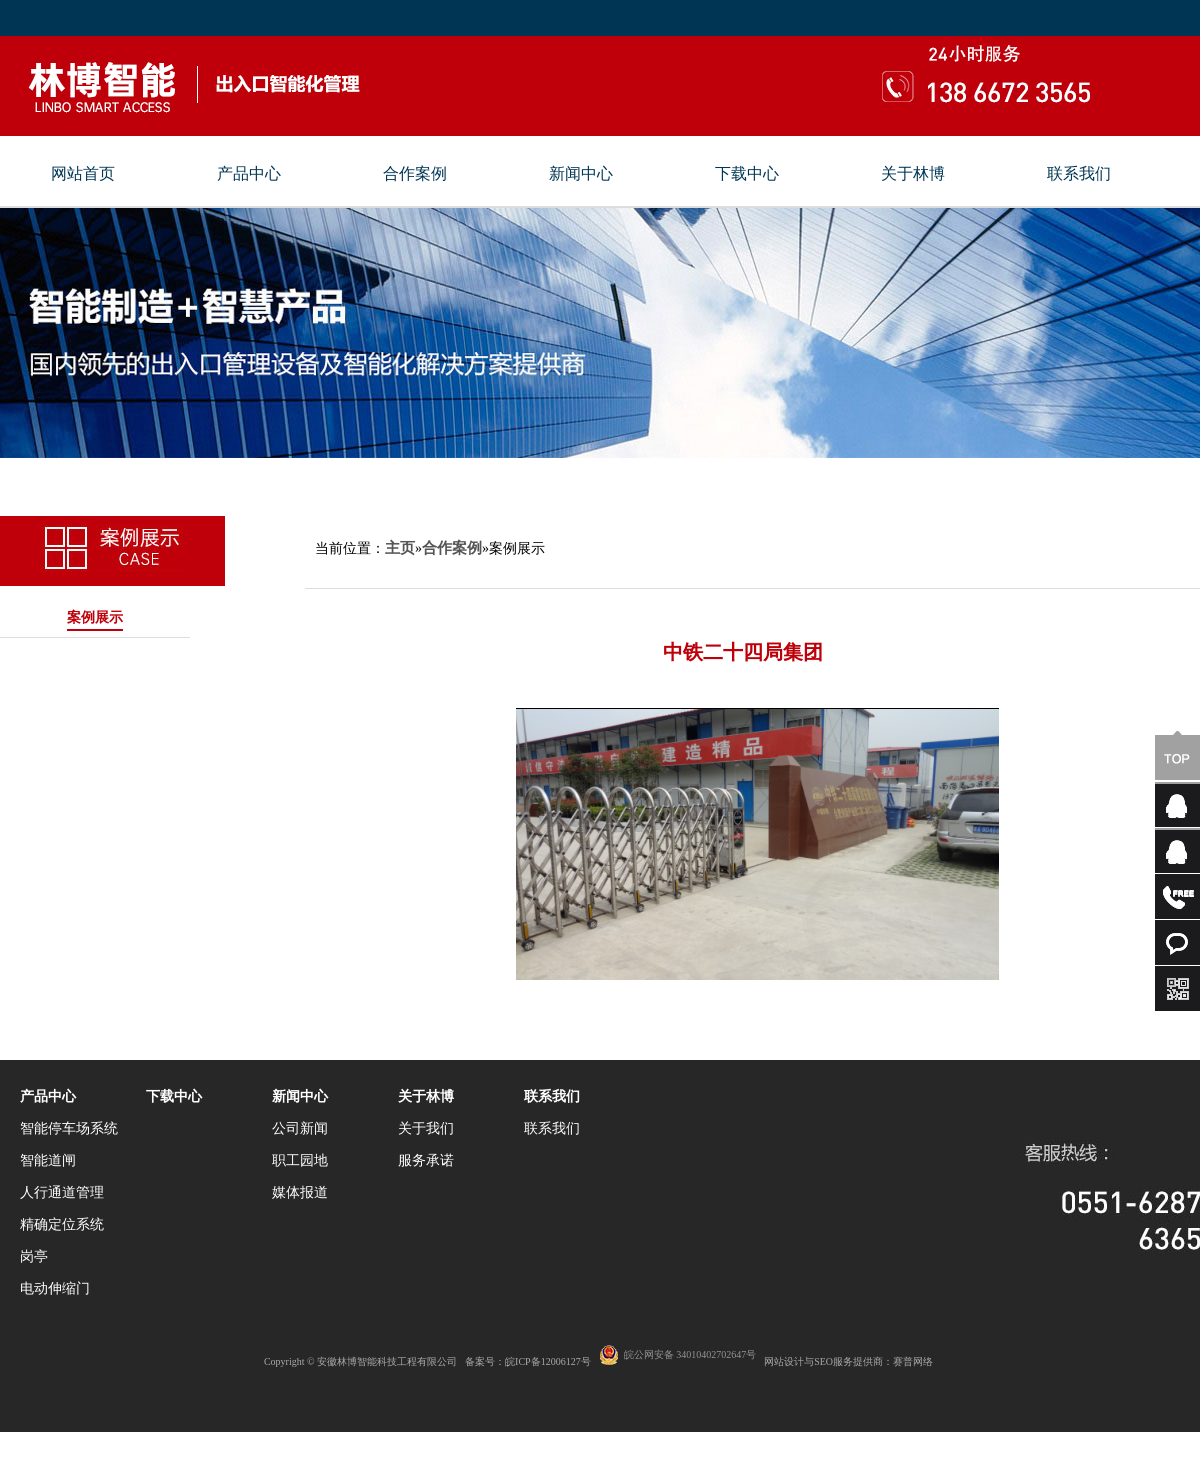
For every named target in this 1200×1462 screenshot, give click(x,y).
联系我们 (1079, 174)
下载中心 (747, 174)
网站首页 (83, 174)
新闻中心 (581, 174)
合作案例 (415, 174)
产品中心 (249, 174)
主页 (400, 548)
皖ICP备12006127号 (548, 1361)
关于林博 (913, 174)
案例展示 (95, 617)
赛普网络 (913, 1361)
